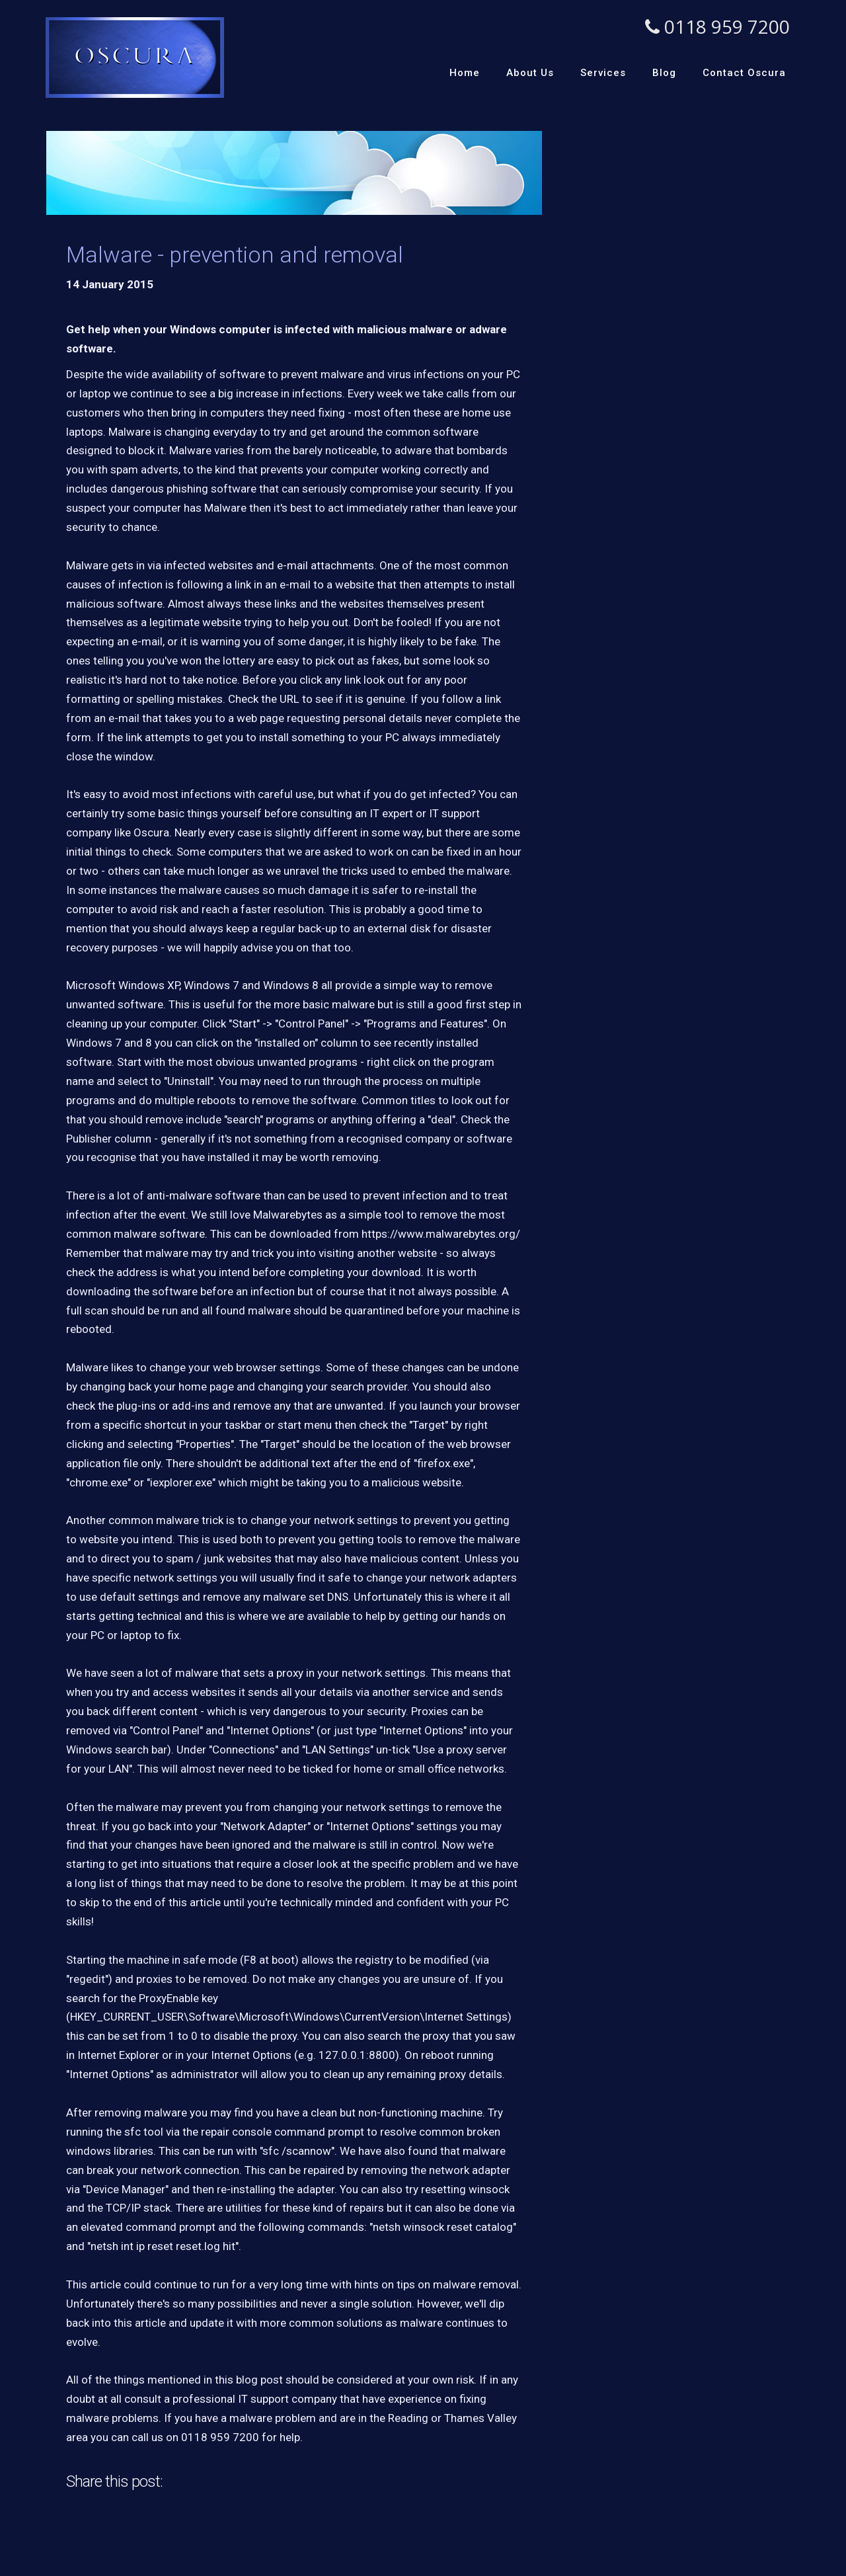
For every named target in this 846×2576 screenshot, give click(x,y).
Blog (664, 73)
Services (603, 73)
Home (464, 73)
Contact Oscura (744, 73)
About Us (530, 73)
